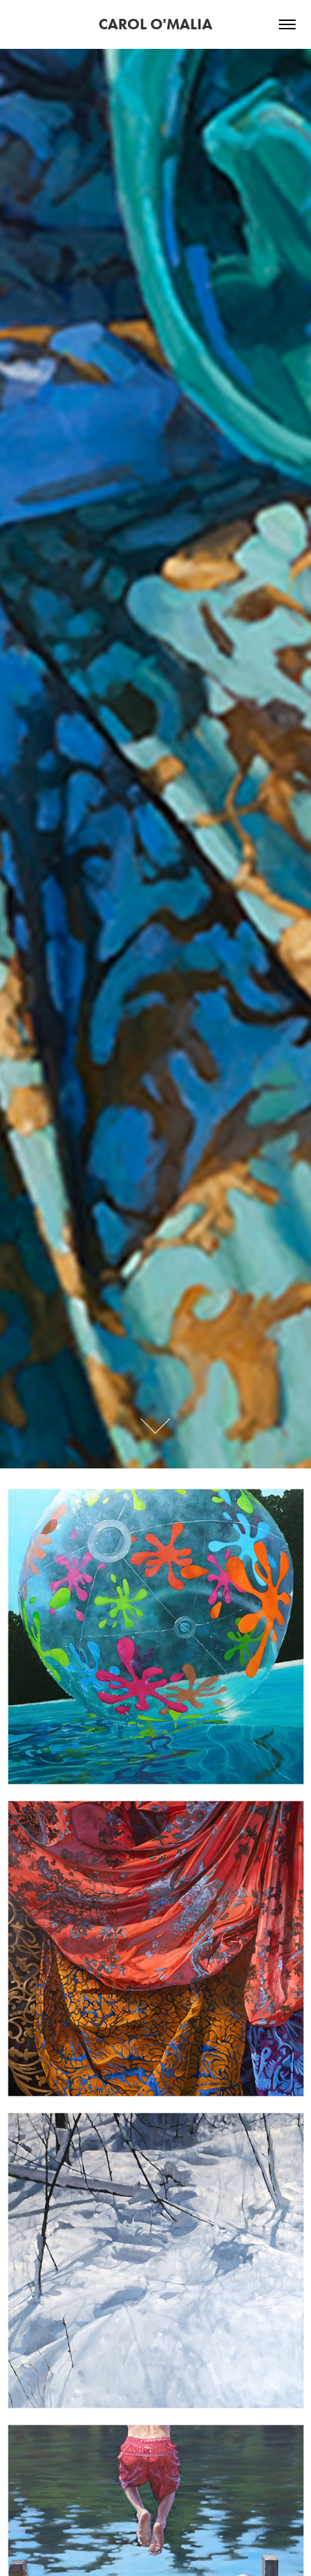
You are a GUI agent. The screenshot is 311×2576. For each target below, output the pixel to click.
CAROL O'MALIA (155, 24)
